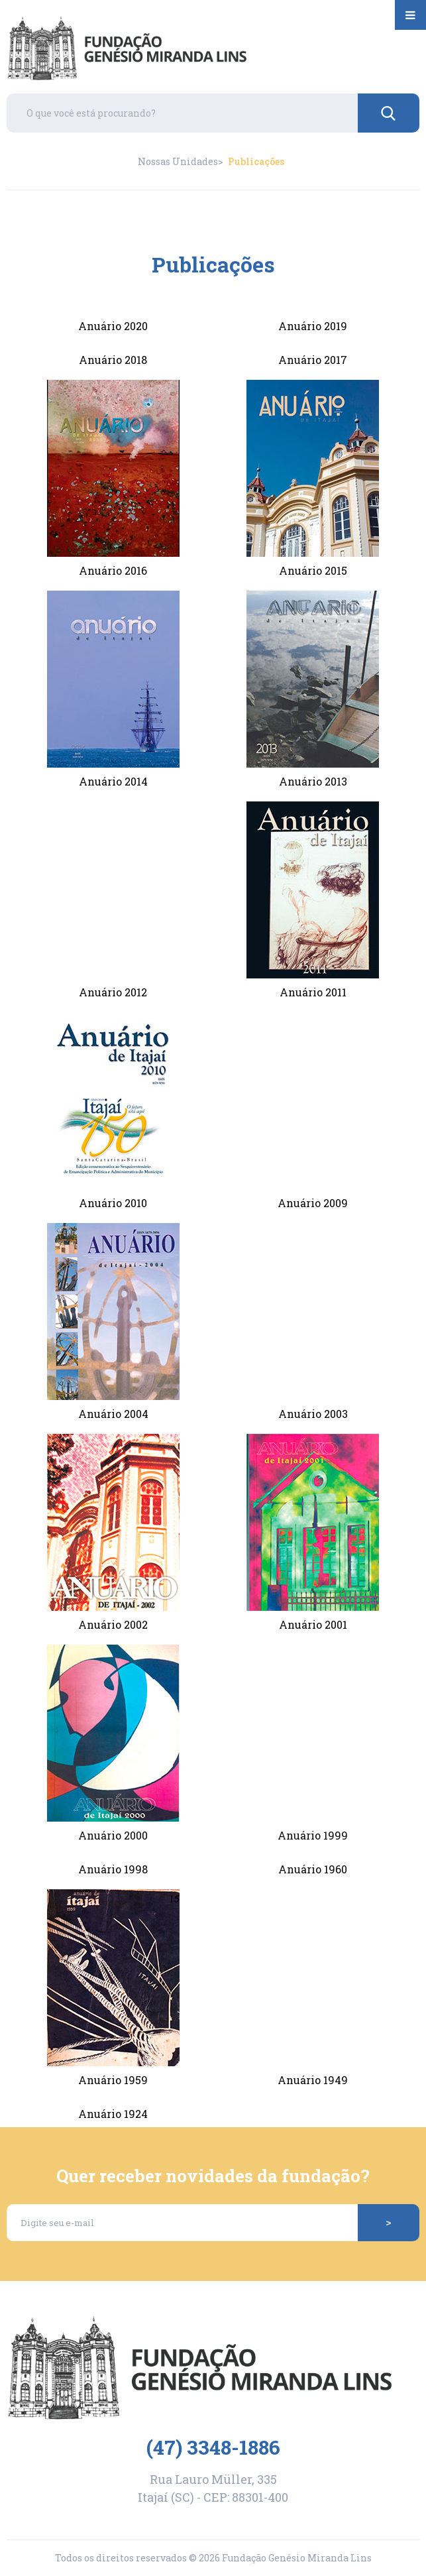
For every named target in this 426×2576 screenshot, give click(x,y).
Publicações (256, 161)
